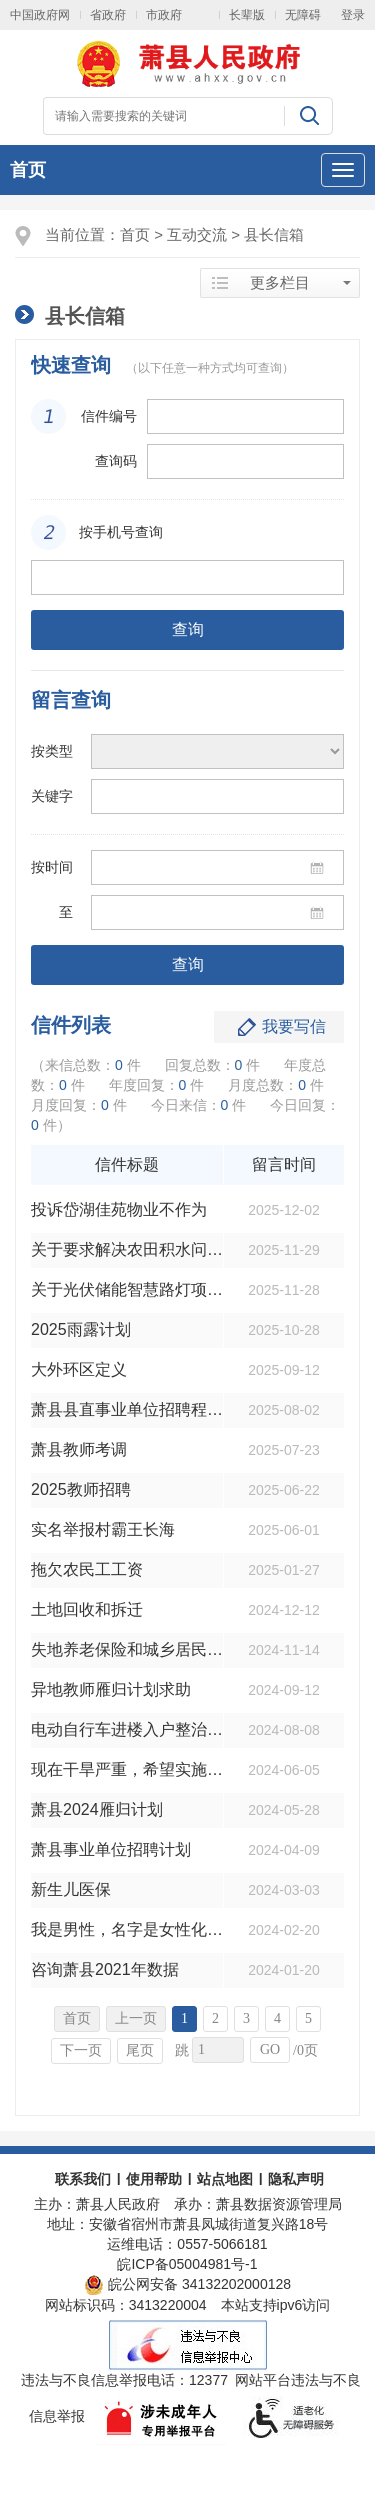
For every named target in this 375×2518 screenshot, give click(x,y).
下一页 (81, 2050)
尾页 (140, 2050)
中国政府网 (40, 15)
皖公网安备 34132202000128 (187, 2284)
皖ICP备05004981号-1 (187, 2264)
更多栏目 (280, 283)
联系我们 (83, 2179)
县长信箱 (274, 234)
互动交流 (197, 234)
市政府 (164, 15)
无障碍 (303, 15)
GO (270, 2049)
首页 (28, 170)
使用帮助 (154, 2179)
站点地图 (225, 2179)
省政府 (108, 15)
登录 (353, 15)
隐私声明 (296, 2179)
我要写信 (294, 1026)
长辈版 (247, 15)
